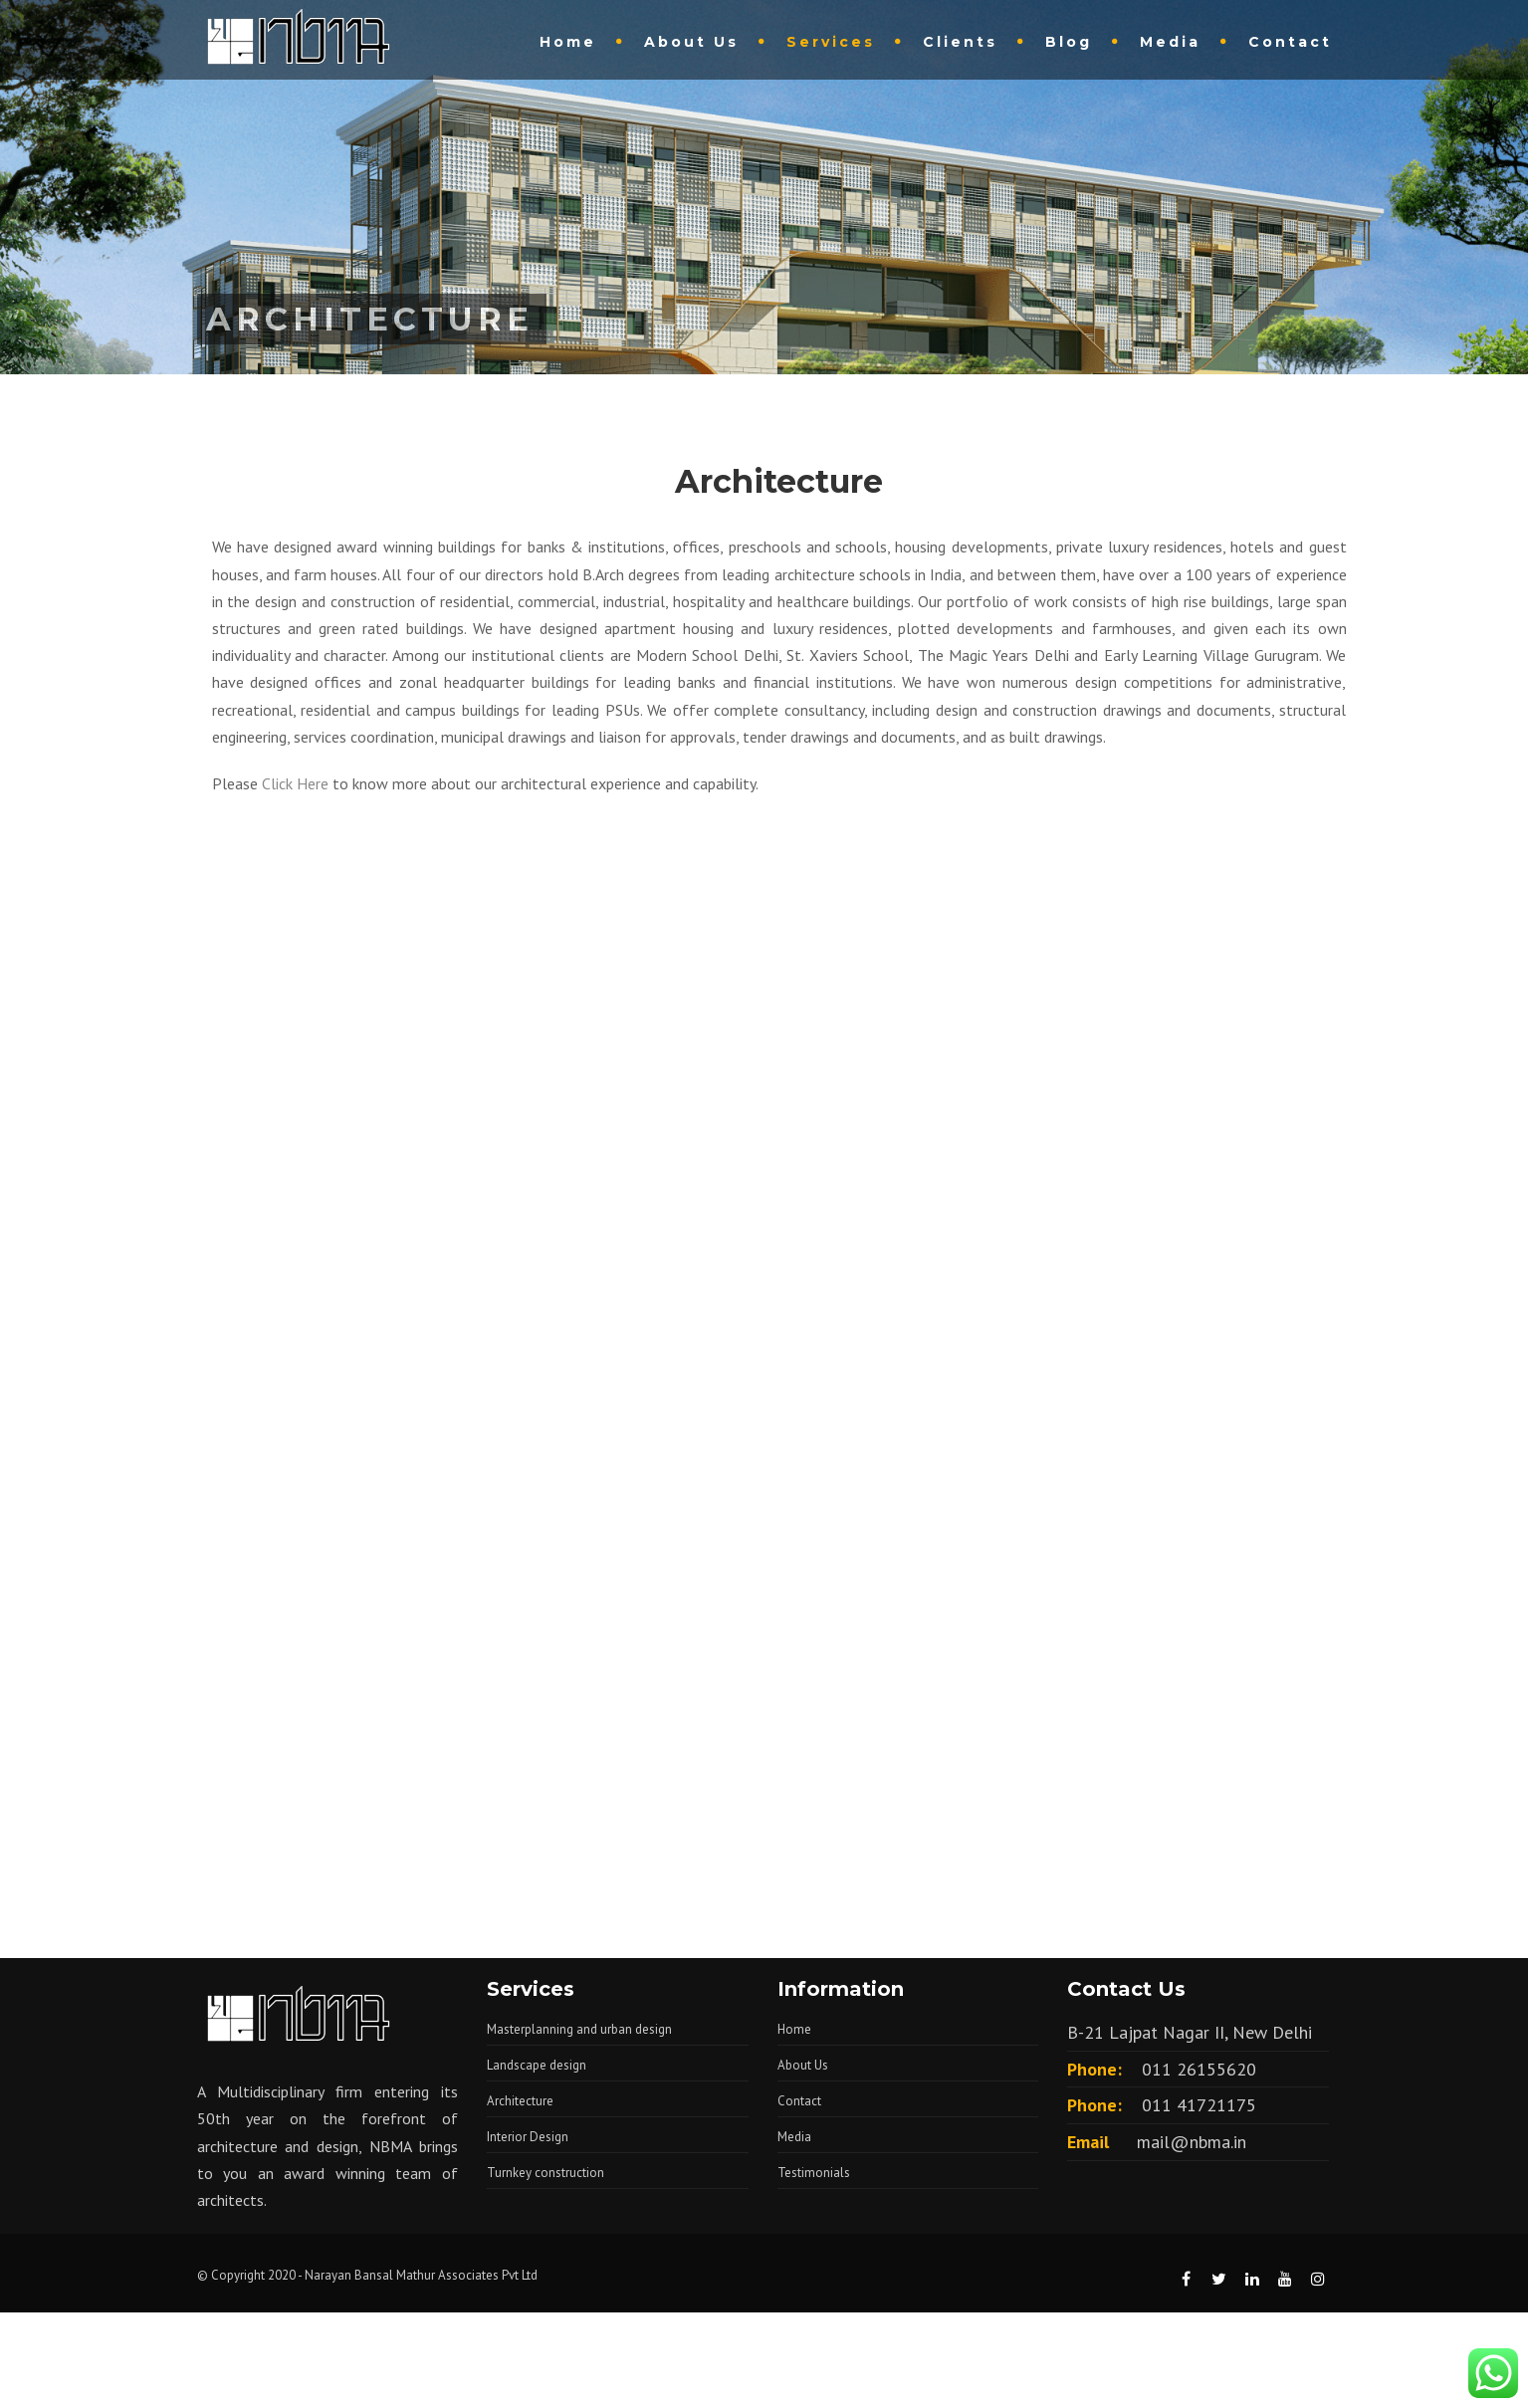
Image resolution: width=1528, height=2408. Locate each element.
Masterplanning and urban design (579, 2029)
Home (568, 42)
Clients (960, 42)
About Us (691, 42)
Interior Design (527, 2136)
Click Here (295, 783)
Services (830, 42)
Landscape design (536, 2065)
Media (1170, 42)
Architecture (520, 2100)
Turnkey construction (545, 2172)
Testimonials (813, 2172)
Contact (1290, 42)
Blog (1068, 42)
